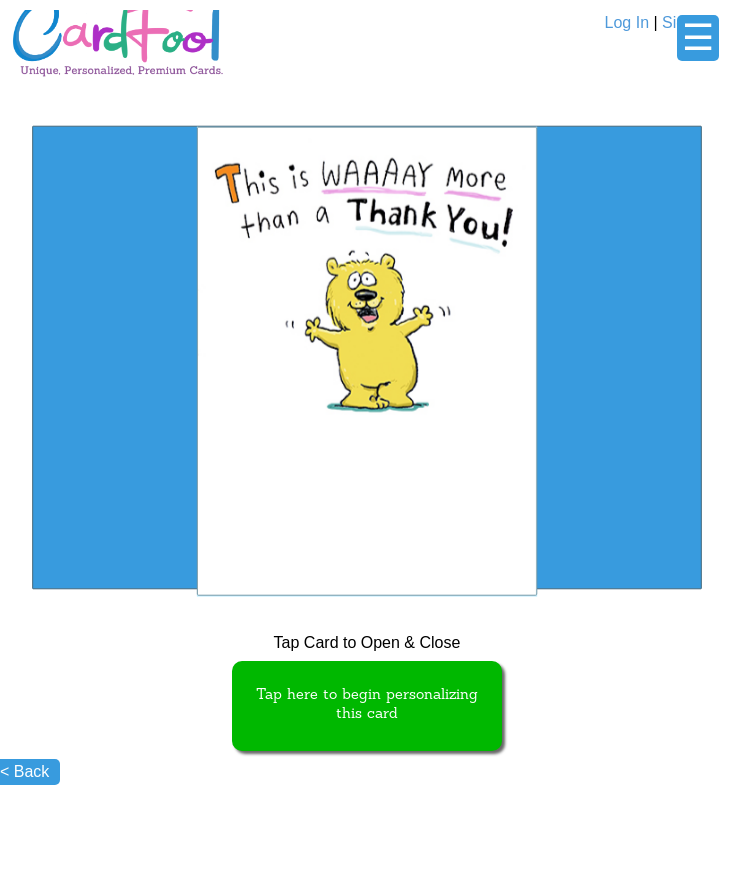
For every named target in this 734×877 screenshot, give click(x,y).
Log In (627, 22)
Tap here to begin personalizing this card (367, 705)
